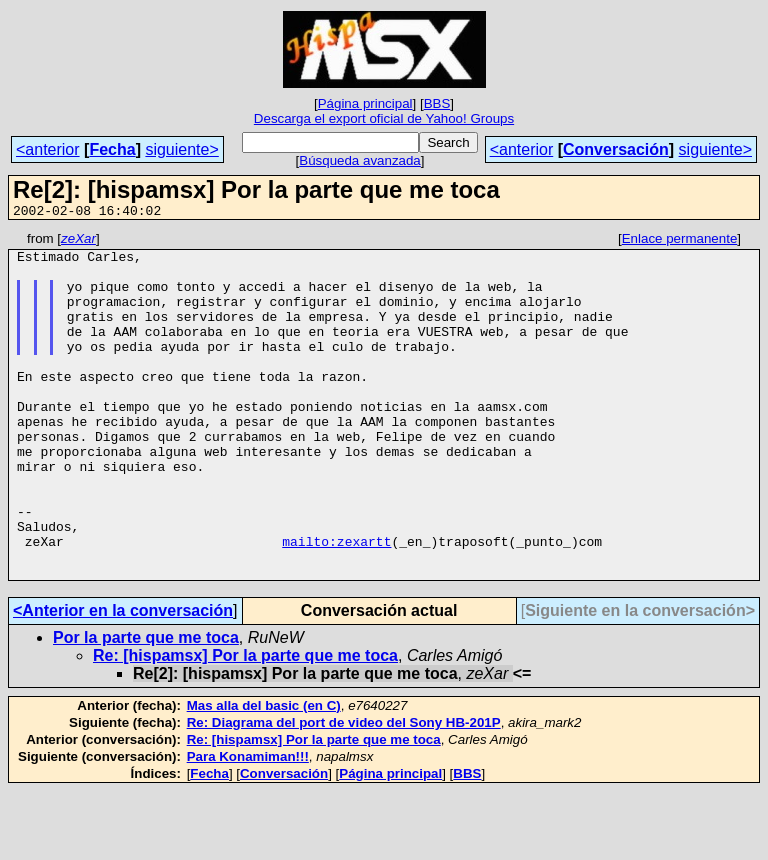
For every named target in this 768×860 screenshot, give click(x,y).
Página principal (365, 103)
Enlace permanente (680, 241)
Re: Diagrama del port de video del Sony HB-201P (344, 791)
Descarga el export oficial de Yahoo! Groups (384, 118)
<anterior (48, 149)
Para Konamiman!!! (248, 825)
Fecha (112, 149)
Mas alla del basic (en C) (264, 774)
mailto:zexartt (336, 604)
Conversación (616, 149)
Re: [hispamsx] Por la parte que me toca (245, 724)
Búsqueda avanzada (360, 160)
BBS (437, 103)
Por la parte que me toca (146, 706)
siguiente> (181, 149)
